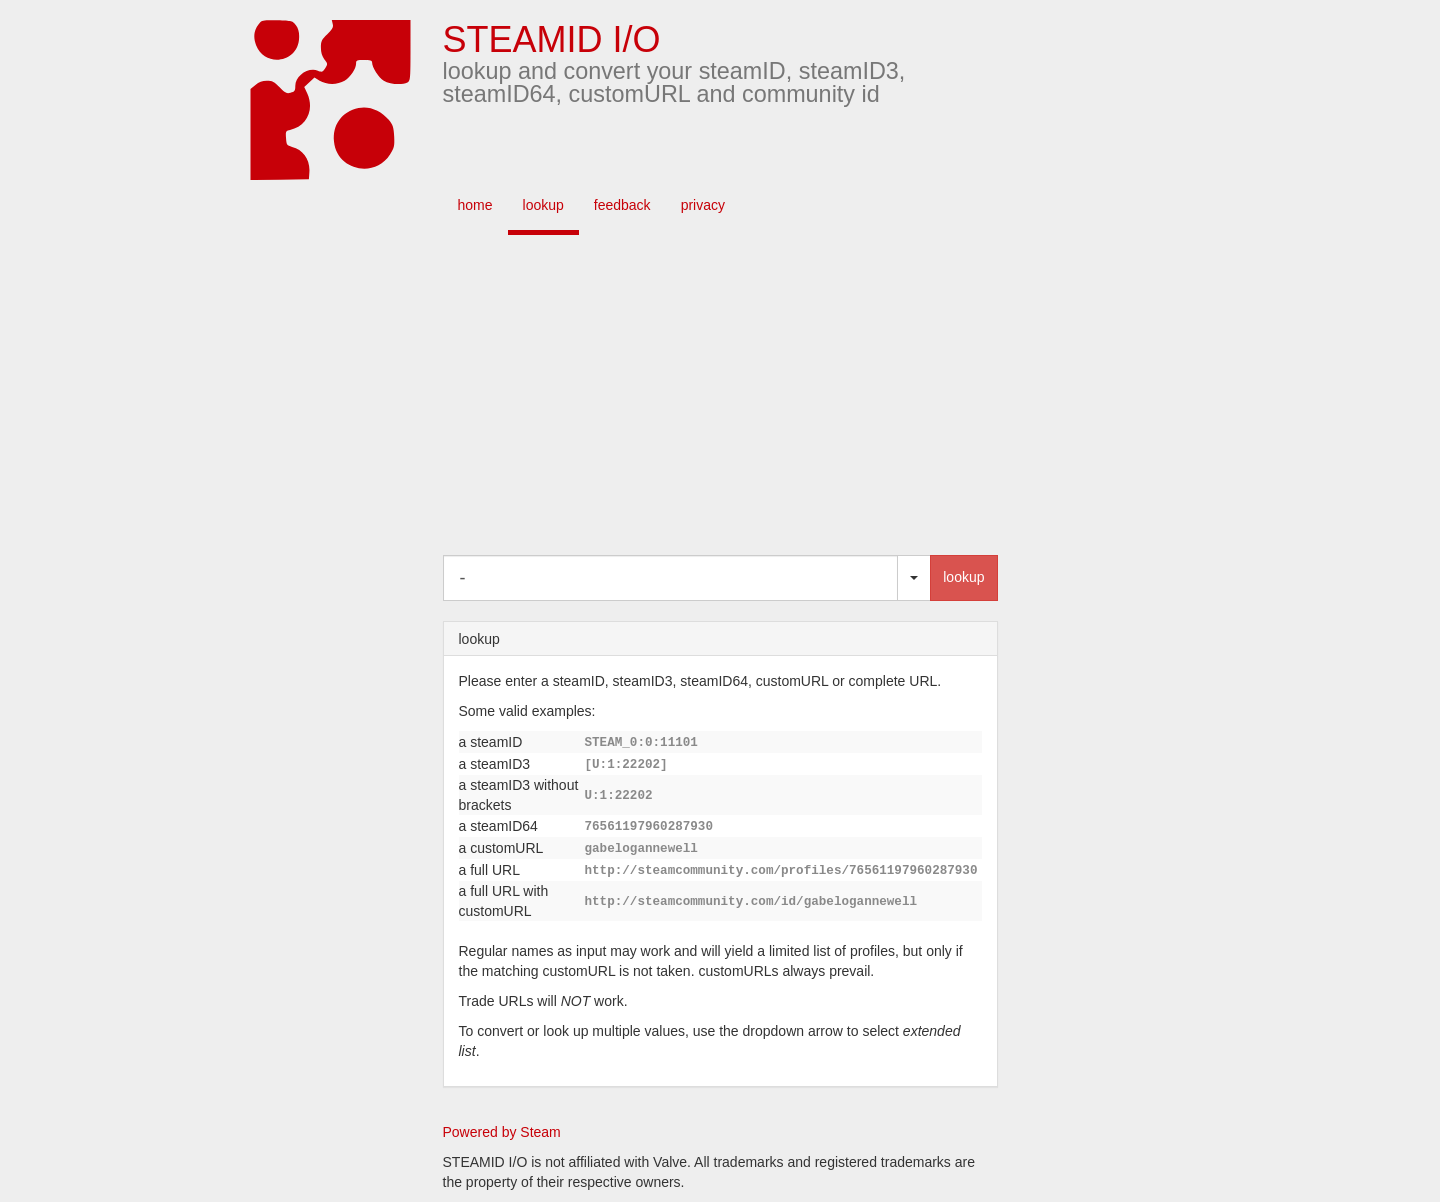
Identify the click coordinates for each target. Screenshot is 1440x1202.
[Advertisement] (750, 395)
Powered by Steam (502, 1132)
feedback (622, 205)
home (475, 205)
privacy (703, 205)
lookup (543, 205)
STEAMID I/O (552, 39)
